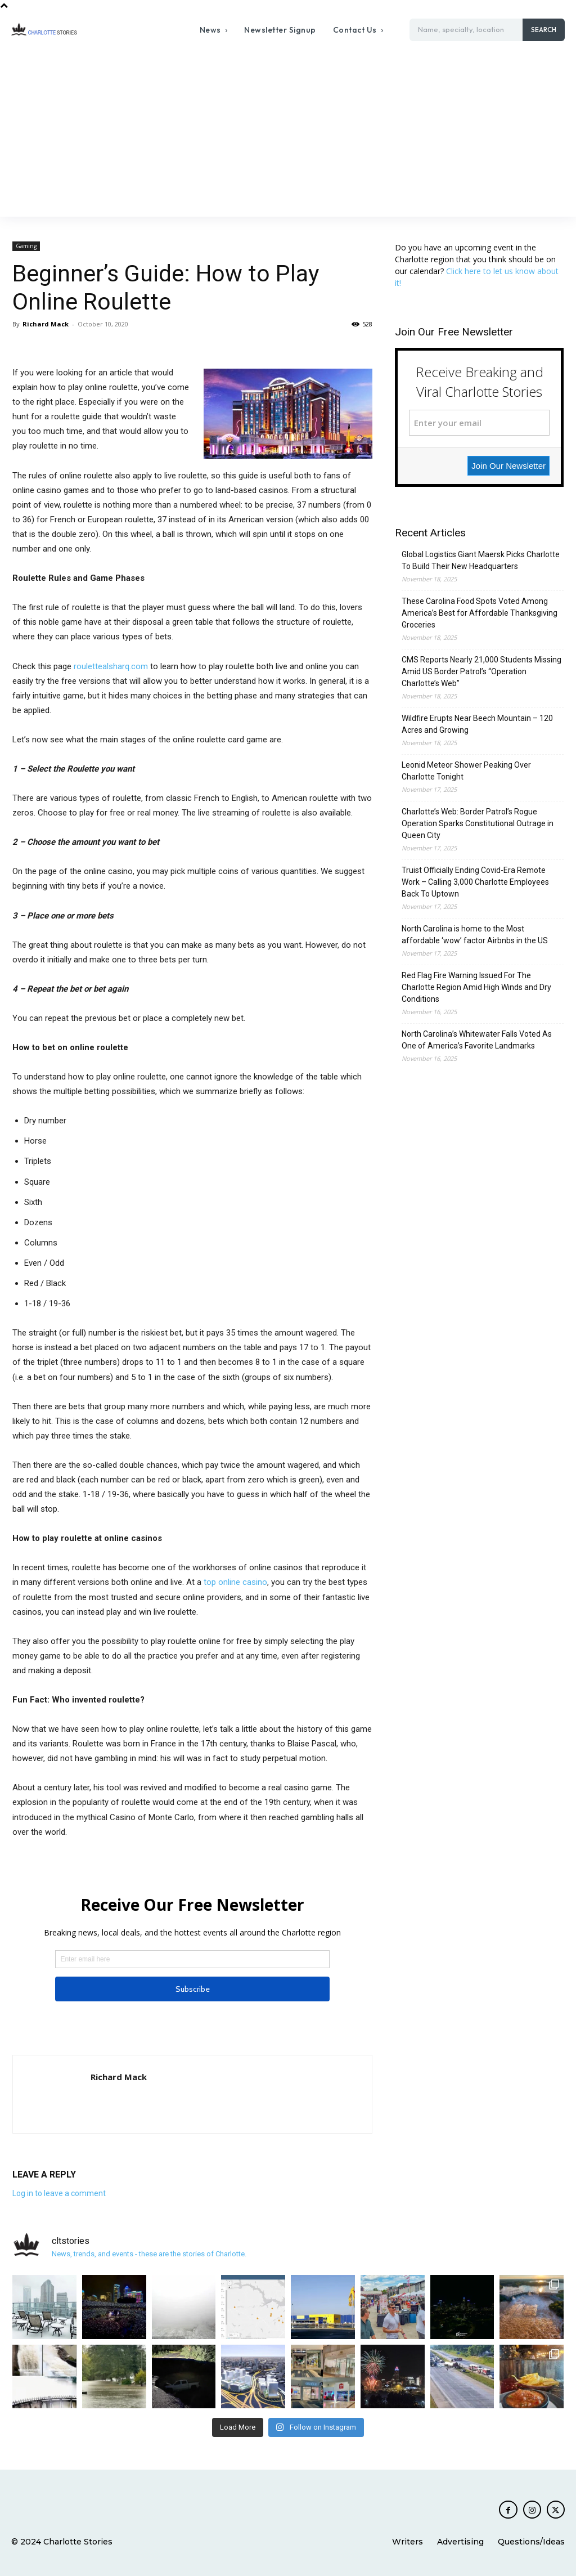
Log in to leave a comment (59, 2193)
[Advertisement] (288, 132)
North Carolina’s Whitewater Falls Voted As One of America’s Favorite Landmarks (477, 1039)
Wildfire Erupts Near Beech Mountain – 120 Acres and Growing (477, 724)
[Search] (544, 30)
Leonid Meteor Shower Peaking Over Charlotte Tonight (466, 770)
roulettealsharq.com (111, 666)
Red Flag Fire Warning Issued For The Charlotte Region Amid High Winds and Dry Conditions (476, 987)
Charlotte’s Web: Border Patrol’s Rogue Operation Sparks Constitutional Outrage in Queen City (478, 823)
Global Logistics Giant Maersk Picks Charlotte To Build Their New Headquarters (481, 560)
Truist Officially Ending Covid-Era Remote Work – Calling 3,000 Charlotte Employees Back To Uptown (475, 882)
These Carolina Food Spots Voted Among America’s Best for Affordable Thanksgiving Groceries (479, 613)
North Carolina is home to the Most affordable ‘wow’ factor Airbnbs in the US (475, 934)
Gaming (26, 246)
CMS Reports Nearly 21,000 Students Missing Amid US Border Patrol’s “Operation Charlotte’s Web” (481, 671)
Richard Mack (45, 324)
